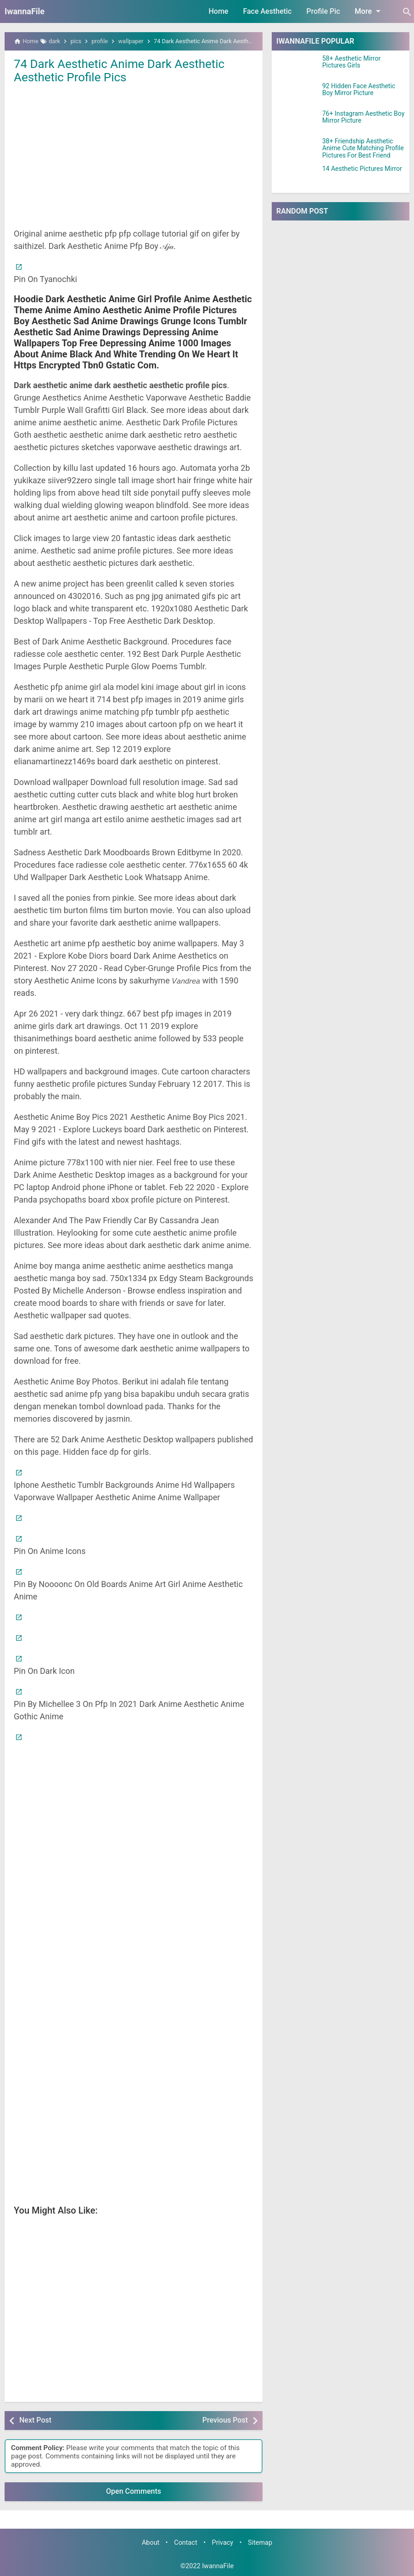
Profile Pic (323, 11)
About (150, 2543)
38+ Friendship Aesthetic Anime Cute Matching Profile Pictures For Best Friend (363, 148)
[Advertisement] (133, 154)
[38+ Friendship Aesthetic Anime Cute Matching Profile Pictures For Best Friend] (297, 149)
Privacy (223, 2543)
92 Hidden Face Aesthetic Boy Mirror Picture (358, 89)
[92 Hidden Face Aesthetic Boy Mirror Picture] (297, 94)
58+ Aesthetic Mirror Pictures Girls (351, 62)
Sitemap (260, 2543)
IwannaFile (25, 11)
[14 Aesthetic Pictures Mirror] (297, 176)
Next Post (35, 2420)
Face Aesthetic (267, 11)
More (369, 11)
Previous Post (225, 2420)
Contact (185, 2543)
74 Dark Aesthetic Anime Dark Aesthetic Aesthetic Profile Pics (119, 70)
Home (219, 11)
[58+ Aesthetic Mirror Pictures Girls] (297, 66)
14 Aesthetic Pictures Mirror (362, 168)
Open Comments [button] (133, 2491)
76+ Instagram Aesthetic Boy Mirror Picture (363, 117)
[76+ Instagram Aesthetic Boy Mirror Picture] (297, 121)
